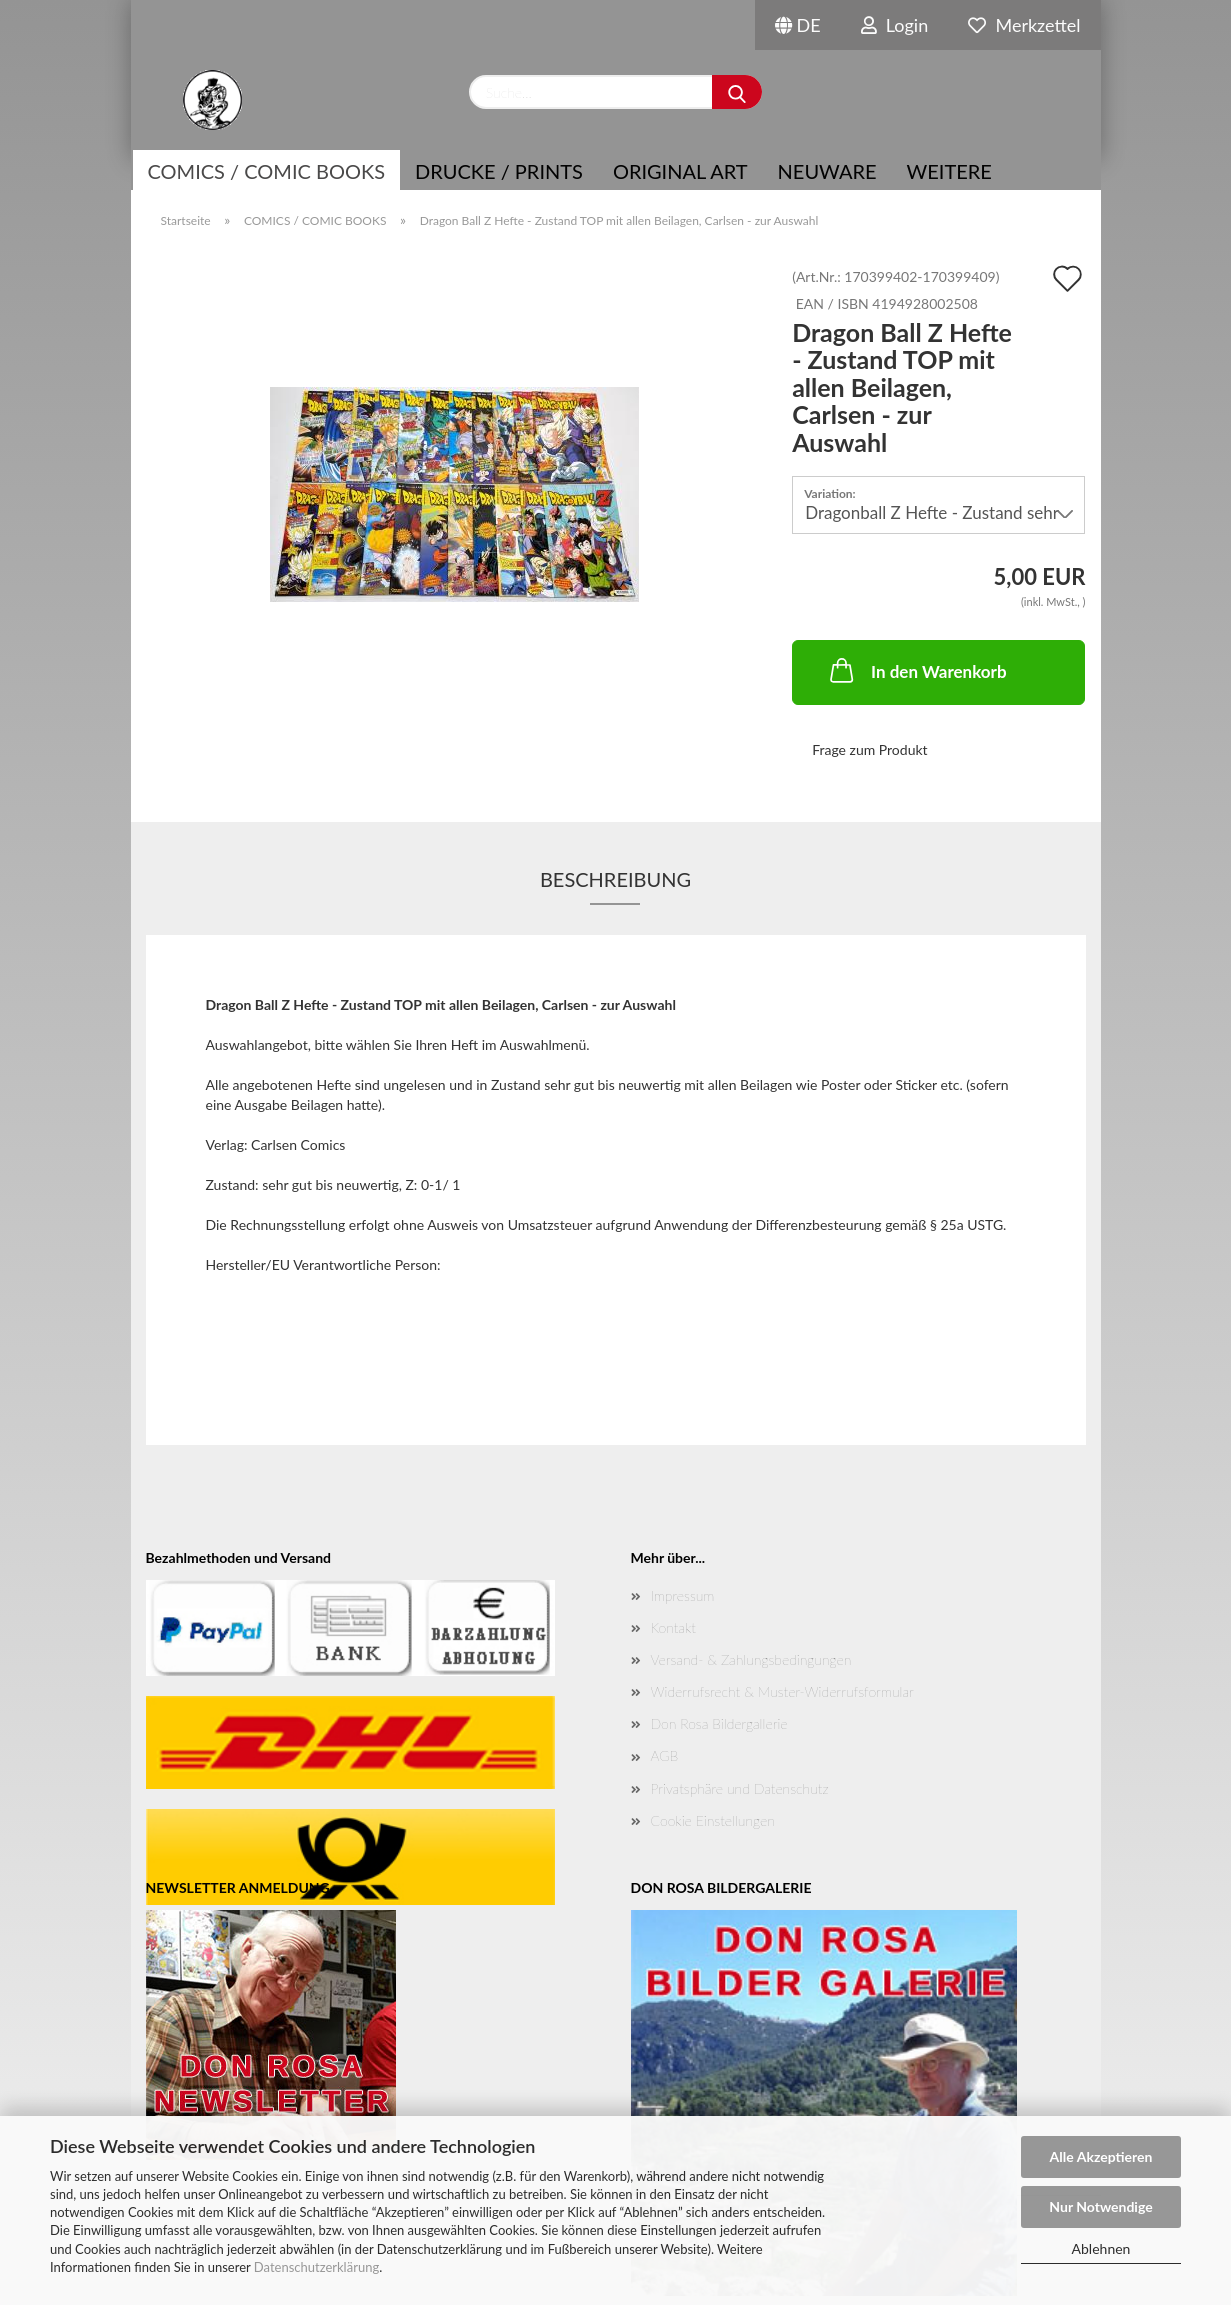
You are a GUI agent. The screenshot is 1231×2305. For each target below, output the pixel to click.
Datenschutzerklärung (316, 2267)
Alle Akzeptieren (1101, 2156)
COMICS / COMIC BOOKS (267, 171)
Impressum (683, 1595)
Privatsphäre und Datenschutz (740, 1788)
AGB (665, 1755)
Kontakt (673, 1627)
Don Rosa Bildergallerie (719, 1723)
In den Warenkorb (916, 670)
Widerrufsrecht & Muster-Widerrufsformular (782, 1691)
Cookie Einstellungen (713, 1820)
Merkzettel (1024, 25)
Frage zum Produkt (869, 749)
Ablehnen (1101, 2248)
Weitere (949, 171)
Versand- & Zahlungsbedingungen (751, 1659)
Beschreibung (615, 879)
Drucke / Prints (499, 171)
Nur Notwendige (1100, 2206)
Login (895, 25)
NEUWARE (827, 171)
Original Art (680, 171)
